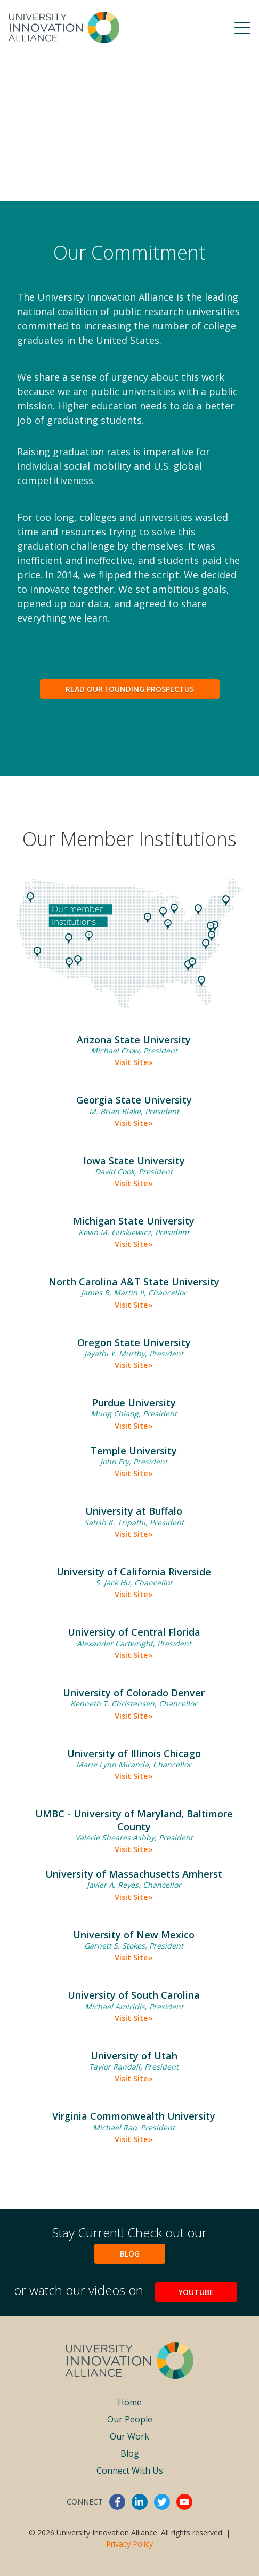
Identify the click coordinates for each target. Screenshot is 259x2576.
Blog (130, 2254)
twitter (162, 2502)
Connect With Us (129, 2470)
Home (130, 2402)
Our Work (129, 2436)
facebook (117, 2502)
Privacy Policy (129, 2544)
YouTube (196, 2292)
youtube (184, 2502)
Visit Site (131, 1062)
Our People (129, 2419)
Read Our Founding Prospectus (130, 689)
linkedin (140, 2502)
